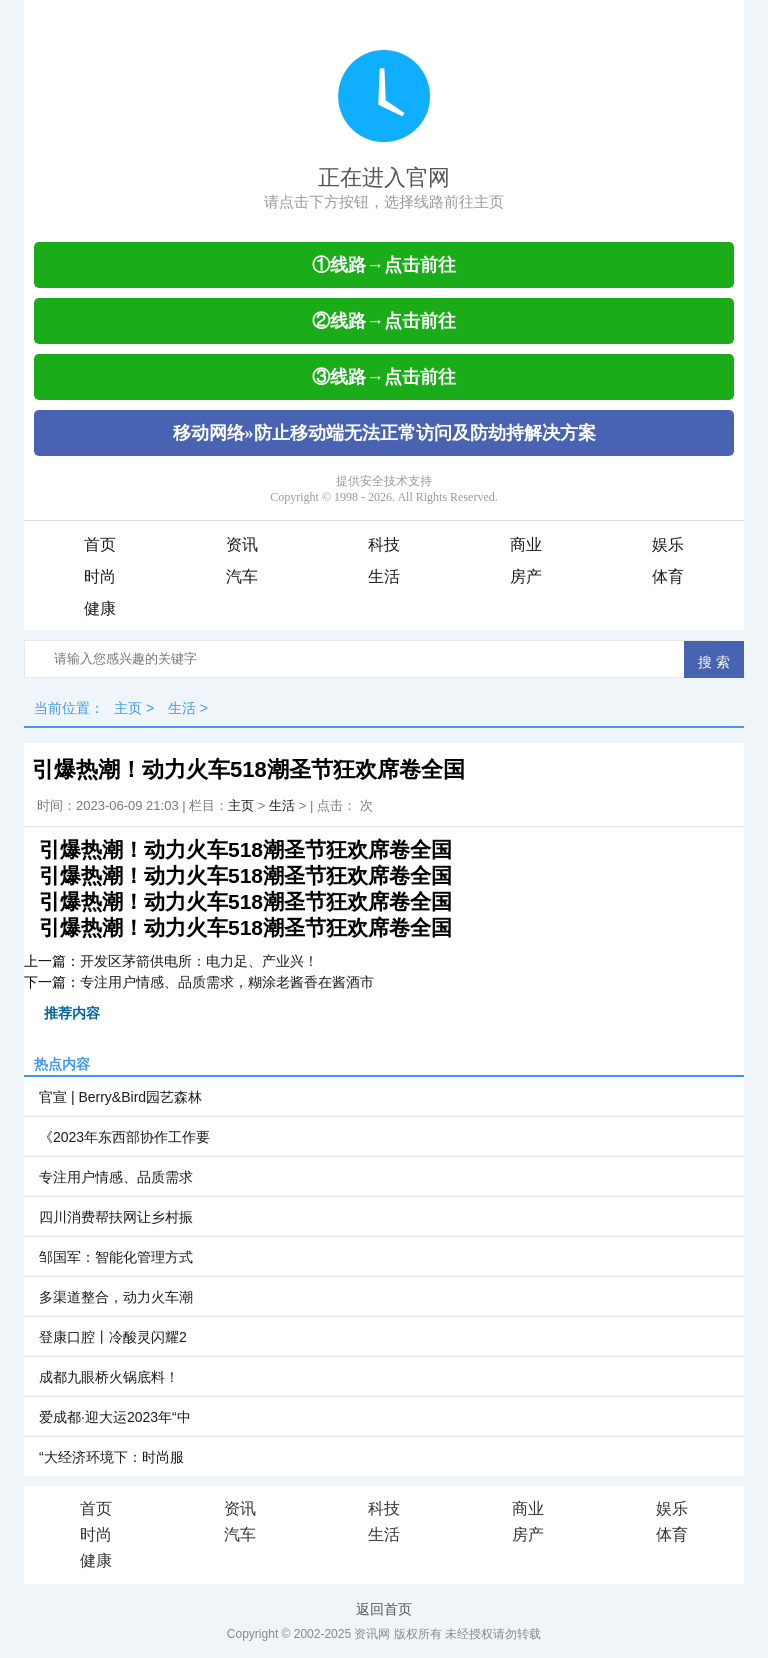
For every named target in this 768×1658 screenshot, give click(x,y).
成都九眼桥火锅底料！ (109, 1377)
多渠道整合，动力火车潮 (116, 1297)
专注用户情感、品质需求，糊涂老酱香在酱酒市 (227, 982)
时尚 (100, 576)
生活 (384, 576)
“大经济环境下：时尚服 (111, 1457)
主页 (128, 708)
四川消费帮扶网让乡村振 (116, 1217)
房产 (526, 576)
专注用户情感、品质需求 (116, 1177)
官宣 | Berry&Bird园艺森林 (120, 1097)
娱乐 (668, 544)
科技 (384, 544)
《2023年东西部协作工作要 (124, 1137)
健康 (100, 608)
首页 (100, 544)
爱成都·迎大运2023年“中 (115, 1417)
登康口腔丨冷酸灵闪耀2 (113, 1337)
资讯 (242, 544)
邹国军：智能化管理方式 (116, 1257)
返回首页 (384, 1609)
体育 (668, 576)
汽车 (242, 576)
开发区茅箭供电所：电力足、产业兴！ (199, 961)
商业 (526, 544)
